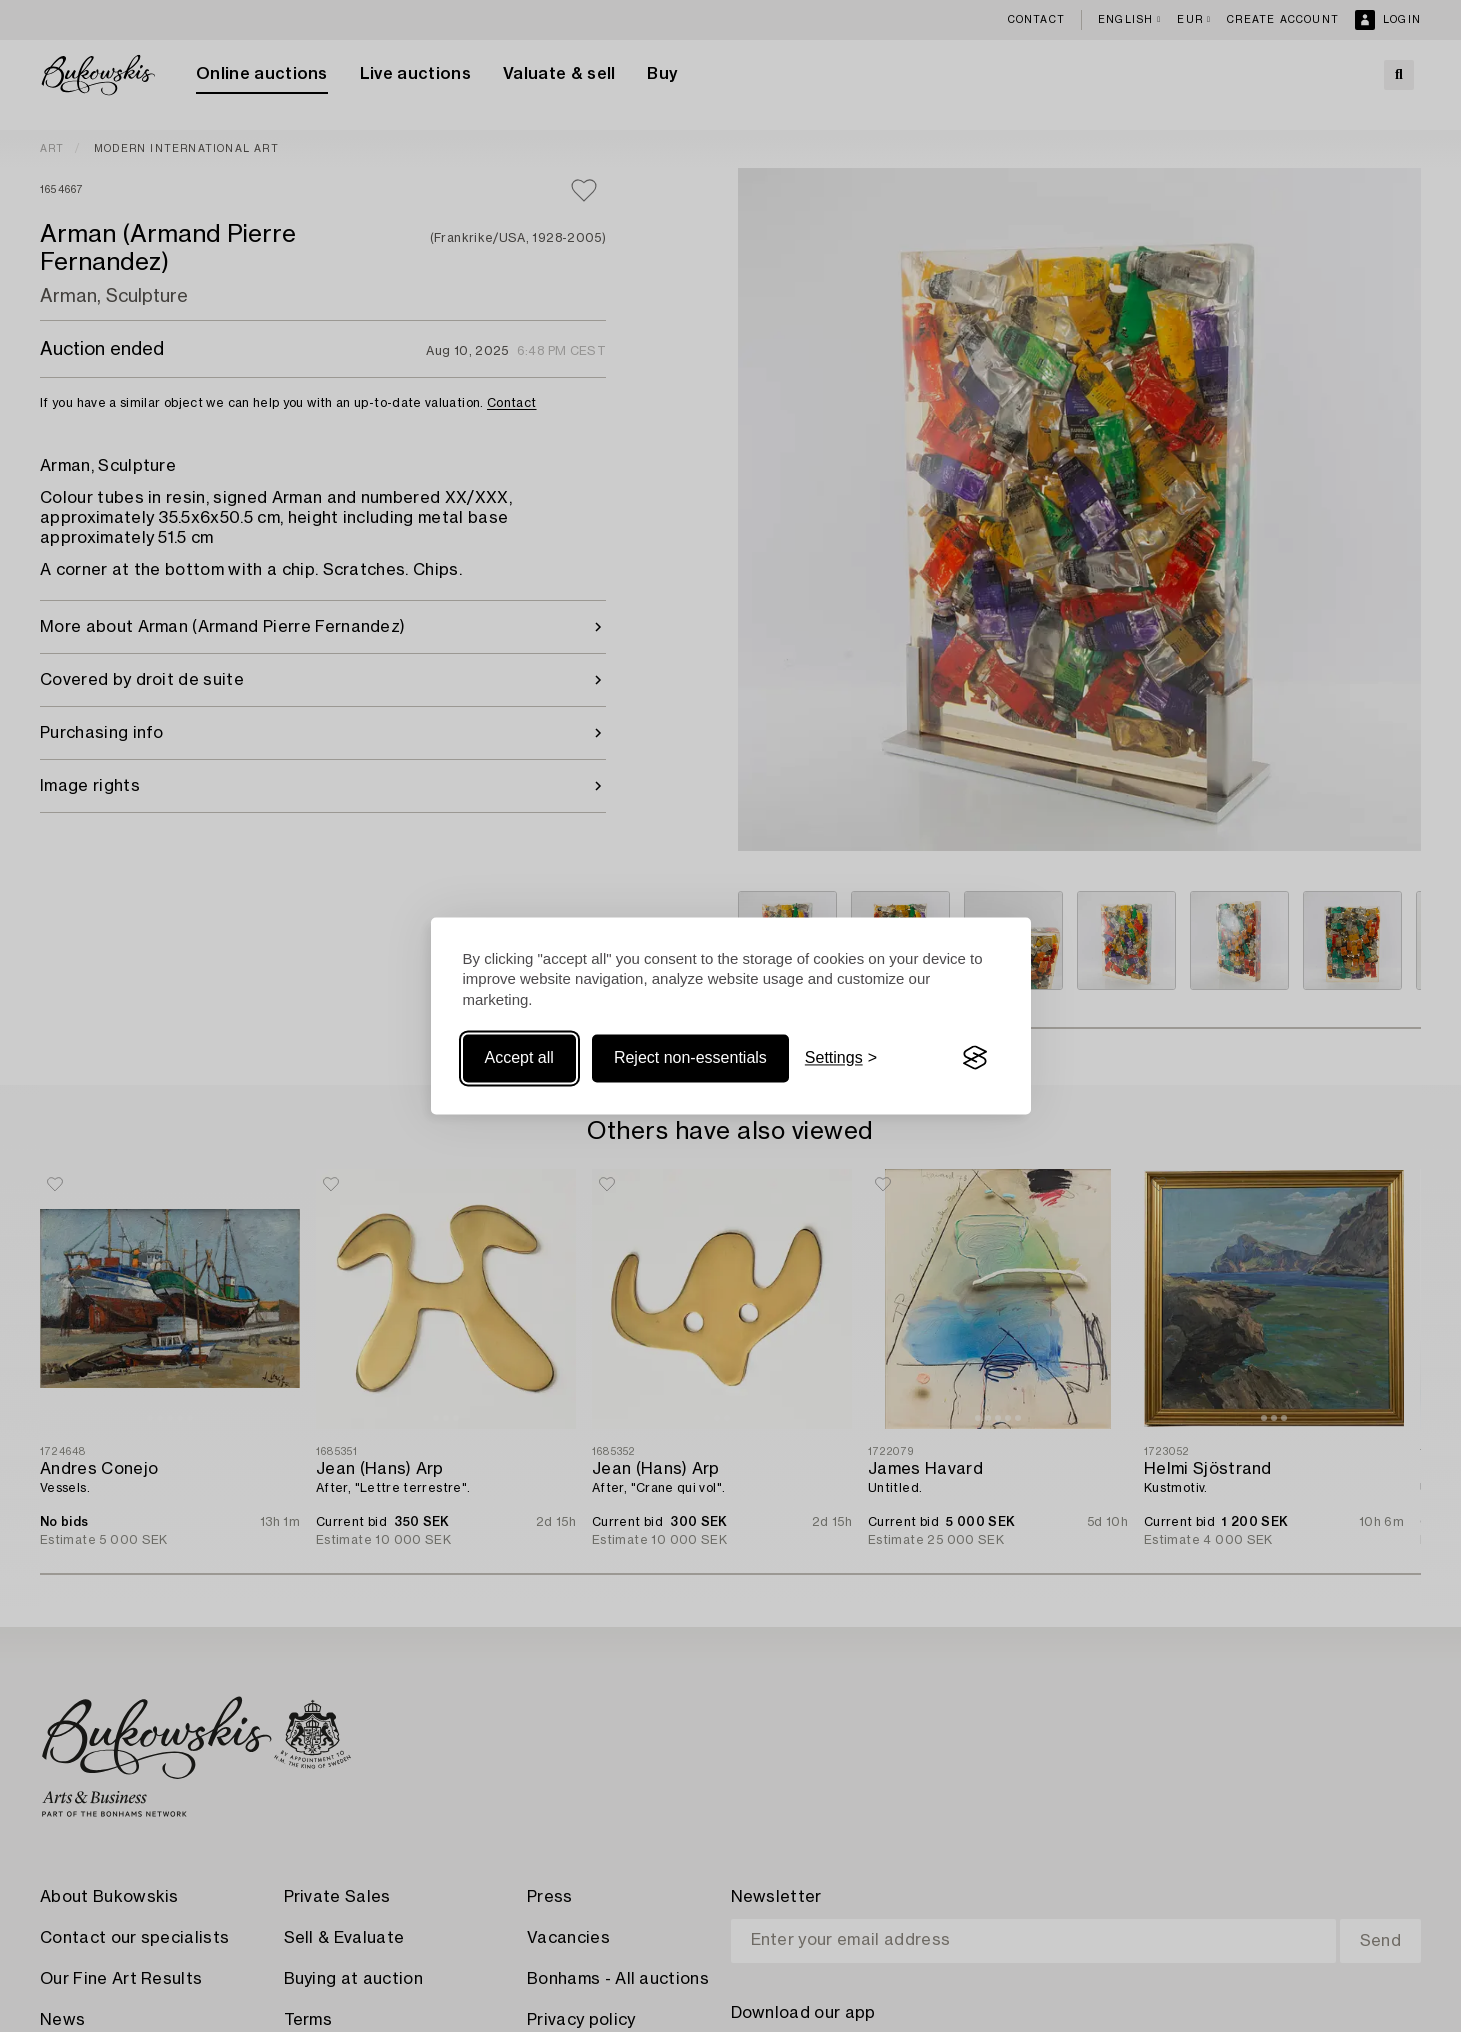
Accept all (519, 1057)
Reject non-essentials (690, 1057)
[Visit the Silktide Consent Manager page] (975, 1058)
